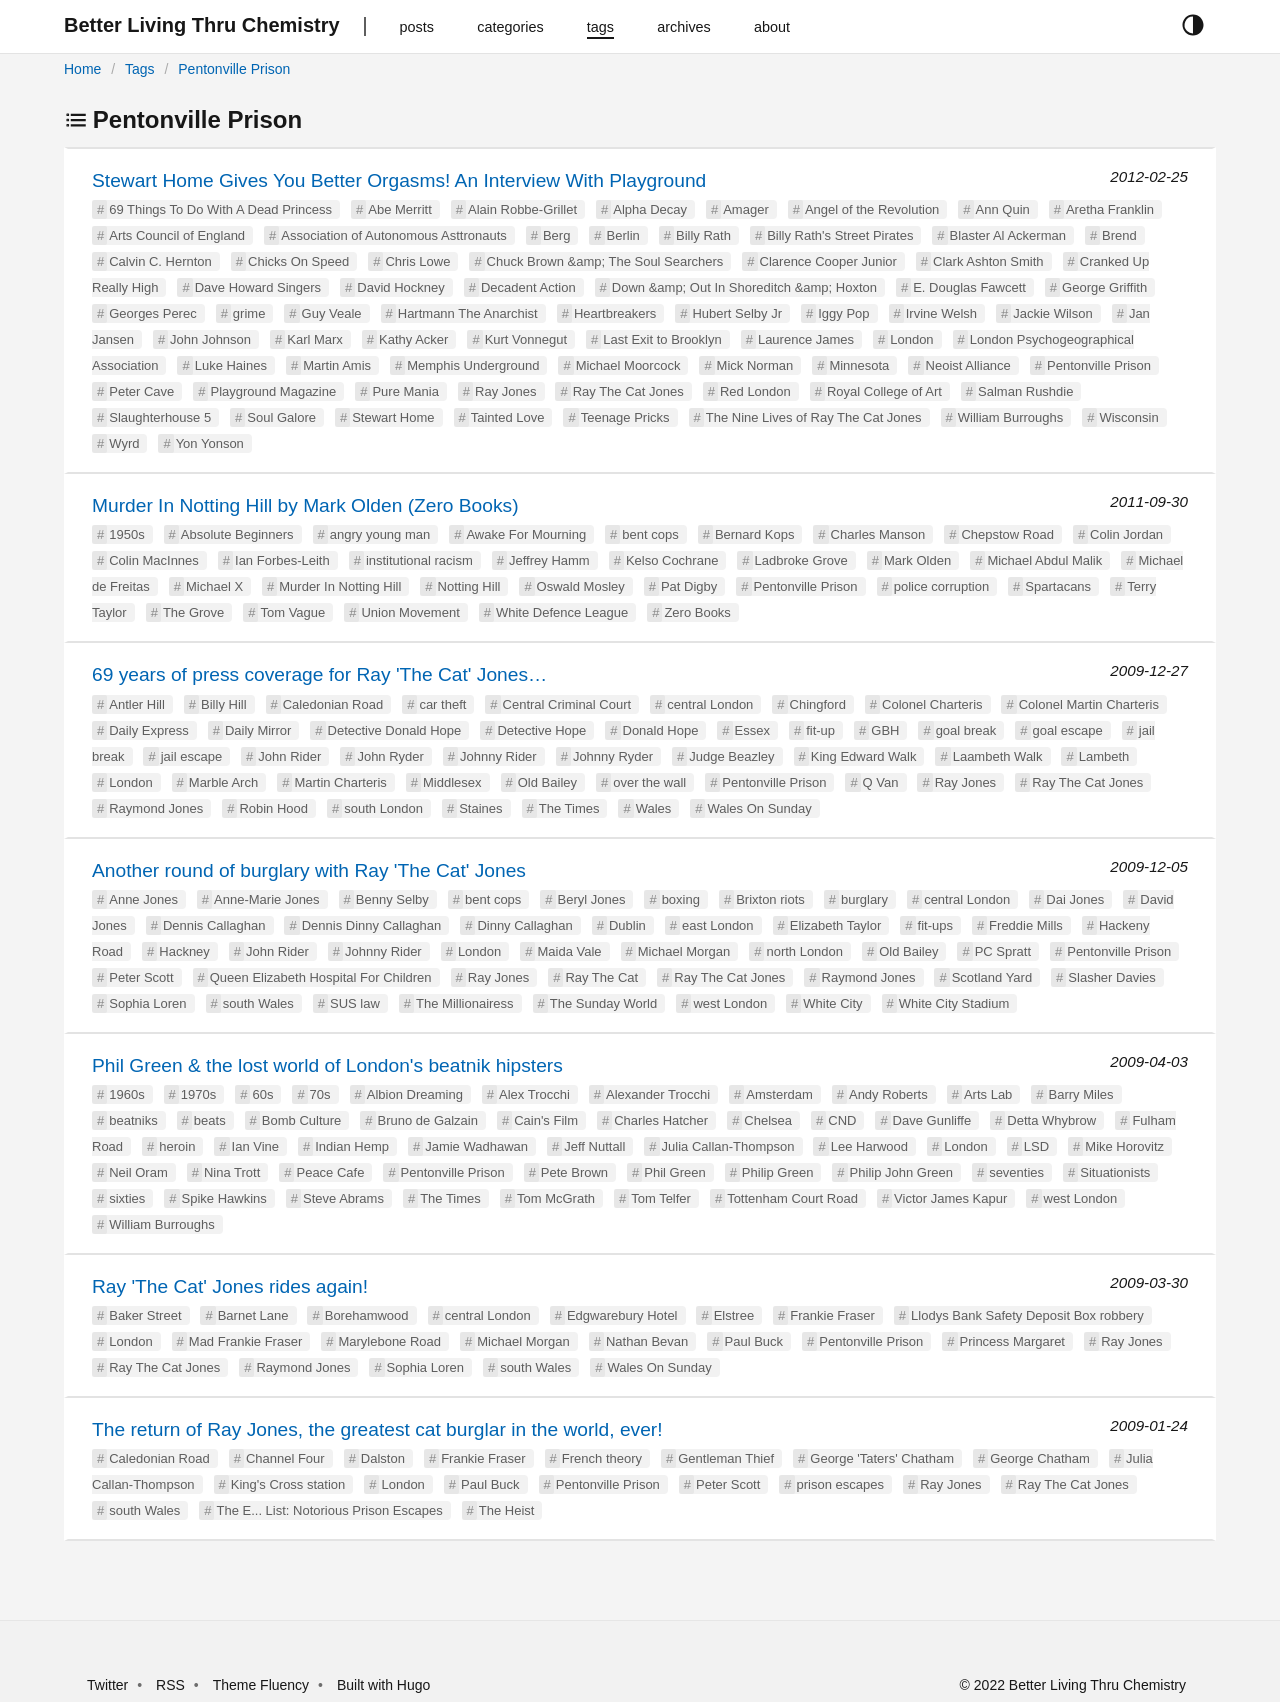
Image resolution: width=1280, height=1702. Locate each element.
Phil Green (674, 1172)
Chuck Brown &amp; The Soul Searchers (605, 261)
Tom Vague (292, 612)
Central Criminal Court (567, 704)
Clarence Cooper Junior (828, 261)
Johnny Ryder (613, 756)
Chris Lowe (417, 261)
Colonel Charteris (932, 704)
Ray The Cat (601, 977)
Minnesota (859, 365)
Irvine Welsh (941, 313)
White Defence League (562, 612)
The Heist (507, 1510)
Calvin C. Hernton (160, 261)
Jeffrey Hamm (549, 560)
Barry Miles (1081, 1094)
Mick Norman (755, 365)
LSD (1036, 1146)
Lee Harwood (869, 1146)
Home (82, 69)
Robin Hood (273, 808)
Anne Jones (143, 899)
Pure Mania (405, 391)
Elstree (734, 1315)
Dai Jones (1075, 899)
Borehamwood (367, 1315)
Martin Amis (337, 365)
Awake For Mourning (526, 534)
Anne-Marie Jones (267, 899)
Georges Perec (152, 313)
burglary (864, 899)
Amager (746, 209)
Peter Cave (141, 391)
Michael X (214, 586)
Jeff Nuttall (594, 1146)
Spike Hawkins (224, 1198)
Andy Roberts (888, 1094)
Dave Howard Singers (258, 287)
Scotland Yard (992, 977)
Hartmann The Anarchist (468, 313)
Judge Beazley (731, 756)
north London (804, 951)
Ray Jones (505, 391)
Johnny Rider (498, 756)
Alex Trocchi (534, 1094)
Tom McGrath (556, 1198)
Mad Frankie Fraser (245, 1341)
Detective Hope (541, 730)
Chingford (818, 704)
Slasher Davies (1111, 977)
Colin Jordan (1126, 534)
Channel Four (285, 1458)
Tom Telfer (661, 1198)
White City (832, 1003)
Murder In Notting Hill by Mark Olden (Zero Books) (305, 505)
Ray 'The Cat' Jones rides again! (230, 1286)
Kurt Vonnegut (526, 339)
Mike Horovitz (1124, 1146)
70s (320, 1094)
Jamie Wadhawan (476, 1146)
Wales (654, 808)
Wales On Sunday (759, 808)
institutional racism (419, 560)
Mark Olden (917, 560)
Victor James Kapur (950, 1198)
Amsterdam (779, 1094)
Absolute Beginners (237, 534)
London (911, 339)
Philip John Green (901, 1172)
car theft (442, 704)
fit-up (820, 730)
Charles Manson (878, 534)
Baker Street (145, 1315)
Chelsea (768, 1120)
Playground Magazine (273, 391)
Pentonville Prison (234, 69)
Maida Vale (569, 951)
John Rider (289, 756)
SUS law (355, 1003)
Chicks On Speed (298, 261)
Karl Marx (315, 339)
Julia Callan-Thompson (728, 1146)
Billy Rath (703, 235)
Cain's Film (546, 1120)
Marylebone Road (389, 1341)
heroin (177, 1146)
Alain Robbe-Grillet (522, 209)
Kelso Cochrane (672, 560)
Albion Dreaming (415, 1094)
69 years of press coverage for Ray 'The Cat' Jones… (319, 674)
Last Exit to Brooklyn (662, 339)
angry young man (380, 534)
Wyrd (124, 443)
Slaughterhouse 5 (160, 417)
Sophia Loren (147, 1003)
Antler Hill (137, 704)
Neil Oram (138, 1172)
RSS (170, 1685)
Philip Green (778, 1172)
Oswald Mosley (581, 586)
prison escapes (840, 1484)
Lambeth (1104, 756)
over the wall (649, 782)
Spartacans (1058, 586)
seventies (1016, 1172)
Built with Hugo (383, 1685)
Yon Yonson (210, 443)
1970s (198, 1094)
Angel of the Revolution (872, 209)
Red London (755, 391)
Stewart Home (393, 417)
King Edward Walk (864, 756)
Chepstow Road (1007, 534)
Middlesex (452, 782)
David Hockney (400, 287)
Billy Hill (224, 704)
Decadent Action (528, 287)
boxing (681, 899)
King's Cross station (288, 1484)
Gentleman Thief (726, 1458)
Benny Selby (392, 899)
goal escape (1068, 730)
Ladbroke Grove (801, 560)
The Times (569, 808)
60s (262, 1094)
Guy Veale (332, 313)
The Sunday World (603, 1003)
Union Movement (410, 612)
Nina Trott (232, 1172)
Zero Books (697, 612)
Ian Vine (255, 1146)
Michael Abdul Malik (1044, 560)
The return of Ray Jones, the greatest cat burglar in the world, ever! (377, 1429)
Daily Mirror (258, 730)
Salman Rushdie (1025, 391)
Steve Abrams (343, 1198)
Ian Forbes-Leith (282, 560)
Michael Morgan (684, 951)
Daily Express (148, 730)
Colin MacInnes (154, 560)
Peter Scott (141, 977)
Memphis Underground (473, 365)
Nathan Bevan (647, 1341)
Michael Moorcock (628, 365)
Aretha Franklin (1110, 209)
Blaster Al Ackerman (1008, 235)
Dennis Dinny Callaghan (371, 925)
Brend (1119, 235)
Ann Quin (1003, 209)
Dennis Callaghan (214, 925)
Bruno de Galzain (428, 1120)
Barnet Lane (253, 1315)
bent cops (650, 534)
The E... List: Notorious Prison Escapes (329, 1510)
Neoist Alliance (968, 365)
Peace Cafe (330, 1172)
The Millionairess (465, 1003)
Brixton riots (770, 899)
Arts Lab (988, 1094)
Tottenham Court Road (792, 1198)
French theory (602, 1458)
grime (249, 313)
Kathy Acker (413, 339)
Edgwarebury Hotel (622, 1315)
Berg (556, 235)
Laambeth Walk (998, 756)
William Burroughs (1010, 417)
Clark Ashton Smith (988, 261)
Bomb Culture (301, 1120)
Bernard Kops (755, 534)
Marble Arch (223, 782)
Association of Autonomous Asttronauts (393, 235)
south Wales (258, 1003)
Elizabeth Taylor (836, 925)
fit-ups (935, 925)
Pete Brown (574, 1172)
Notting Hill (469, 586)
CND (842, 1120)
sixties (127, 1198)
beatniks (133, 1120)
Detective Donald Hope (395, 730)
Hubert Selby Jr (737, 313)
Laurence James (806, 339)
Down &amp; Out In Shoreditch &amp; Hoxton (744, 287)
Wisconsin (1128, 417)
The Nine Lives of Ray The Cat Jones (814, 417)
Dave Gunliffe (932, 1120)
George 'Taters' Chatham (882, 1458)
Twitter (107, 1685)
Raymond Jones (156, 808)
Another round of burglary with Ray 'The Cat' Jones (309, 870)
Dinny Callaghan (524, 925)
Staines (480, 808)
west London (730, 1003)
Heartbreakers (615, 313)
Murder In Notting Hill (340, 586)
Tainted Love (508, 417)
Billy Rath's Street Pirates (840, 235)
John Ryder (390, 756)
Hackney (184, 951)
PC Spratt (1003, 951)
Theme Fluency (263, 1685)
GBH (885, 730)
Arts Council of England (177, 235)
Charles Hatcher (661, 1120)
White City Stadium (954, 1003)
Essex (752, 730)
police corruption (941, 586)
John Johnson (210, 339)
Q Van (881, 782)
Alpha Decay (650, 209)
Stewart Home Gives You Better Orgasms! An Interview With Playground (399, 180)
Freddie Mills (1026, 925)
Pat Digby (689, 586)
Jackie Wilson (1052, 313)
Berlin (623, 235)
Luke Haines (231, 365)
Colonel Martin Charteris (1089, 704)
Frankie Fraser (832, 1315)
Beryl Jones (592, 899)
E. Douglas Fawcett (969, 287)
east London (718, 925)
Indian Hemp (352, 1146)
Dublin (627, 925)
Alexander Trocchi (658, 1094)
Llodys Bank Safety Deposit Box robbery (1027, 1315)
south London (383, 808)
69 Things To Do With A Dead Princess (220, 209)
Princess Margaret (1012, 1341)
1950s (126, 534)
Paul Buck (754, 1341)
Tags (140, 69)
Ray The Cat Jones (628, 391)
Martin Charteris (340, 782)
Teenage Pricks (625, 417)
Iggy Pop (843, 313)
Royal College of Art (884, 391)
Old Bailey (547, 782)
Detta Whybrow (1051, 1120)
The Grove (193, 612)
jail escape (191, 756)
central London (710, 704)
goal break (966, 730)
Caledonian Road (333, 704)
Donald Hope (661, 730)
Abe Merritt (400, 209)
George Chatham (1040, 1458)
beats (210, 1120)
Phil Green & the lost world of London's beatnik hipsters (327, 1065)
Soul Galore (281, 417)
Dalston (383, 1458)
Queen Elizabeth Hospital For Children (321, 977)
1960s (126, 1094)
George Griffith (1104, 287)
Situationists (1115, 1172)
